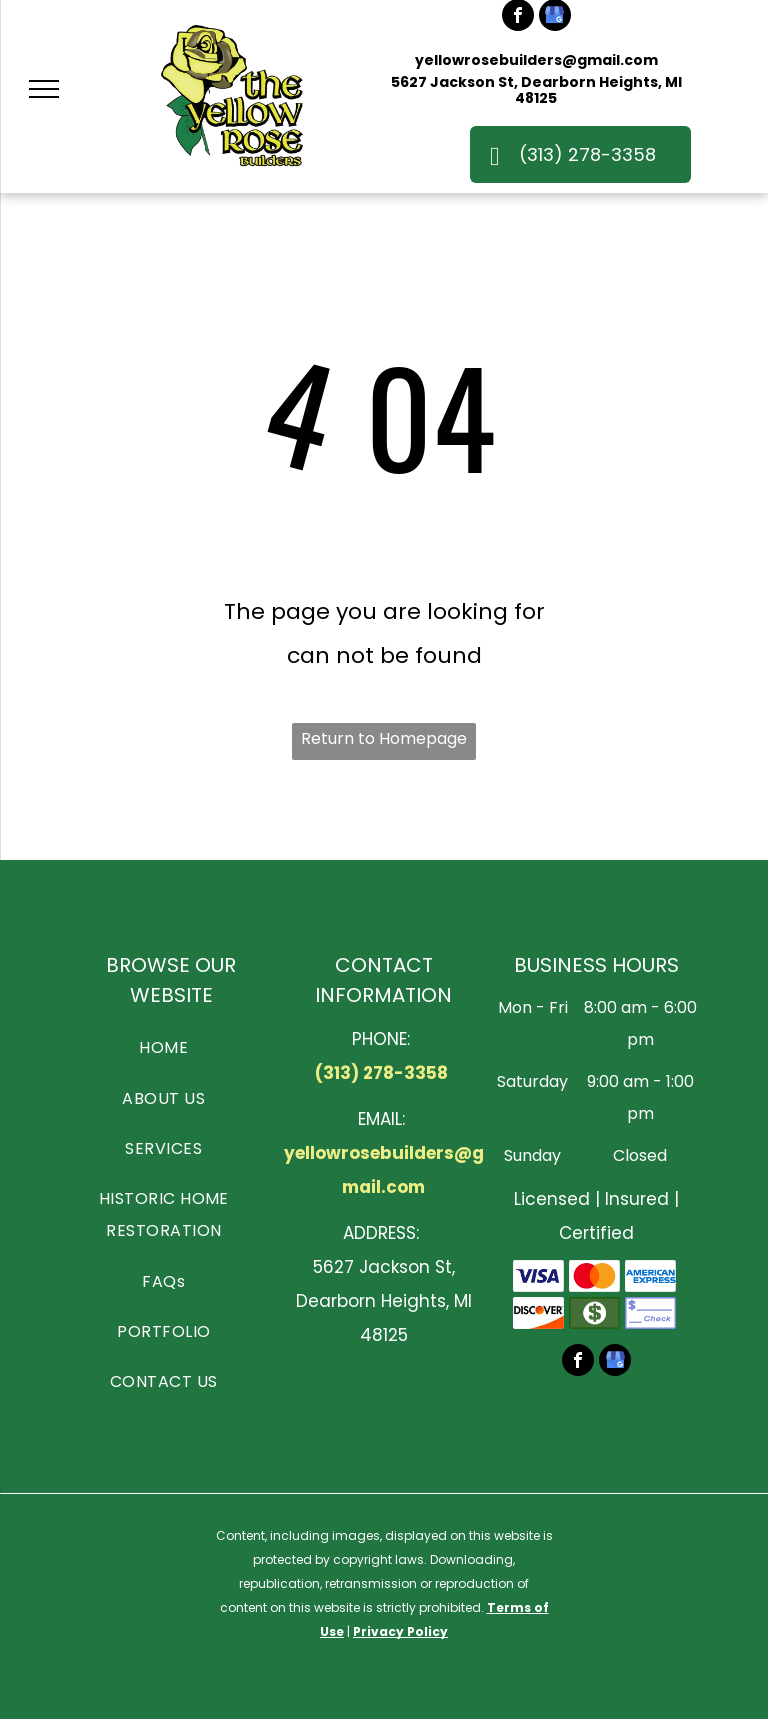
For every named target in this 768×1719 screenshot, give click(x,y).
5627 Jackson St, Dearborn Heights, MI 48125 (536, 90)
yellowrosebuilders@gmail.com (536, 60)
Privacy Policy (400, 1631)
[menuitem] (164, 1047)
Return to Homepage (384, 738)
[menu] (44, 89)
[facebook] (578, 1362)
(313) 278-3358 (381, 1073)
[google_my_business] (615, 1362)
